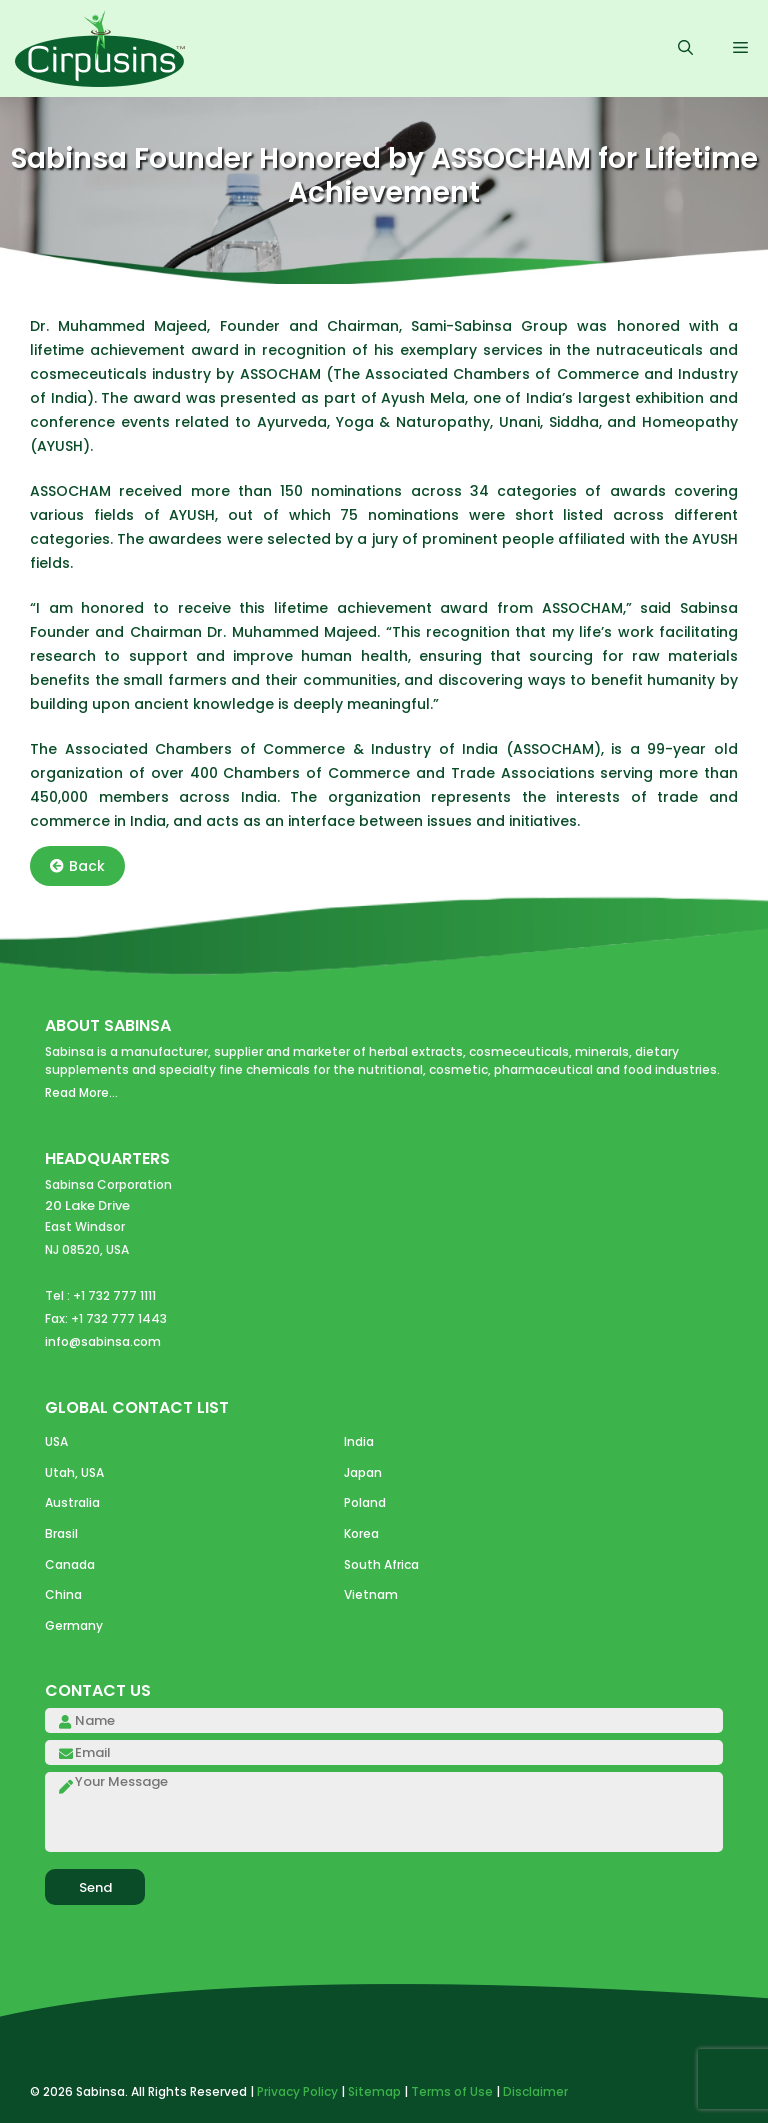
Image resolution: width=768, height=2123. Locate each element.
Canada (70, 1564)
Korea (361, 1533)
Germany (74, 1625)
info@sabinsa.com (103, 1341)
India (359, 1441)
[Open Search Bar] (685, 49)
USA (56, 1441)
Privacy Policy (297, 2091)
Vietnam (371, 1594)
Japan (363, 1472)
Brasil (61, 1533)
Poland (365, 1502)
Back (77, 866)
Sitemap (374, 2091)
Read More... (81, 1092)
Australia (72, 1502)
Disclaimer (535, 2091)
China (63, 1594)
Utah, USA (74, 1472)
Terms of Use (452, 2091)
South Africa (381, 1564)
